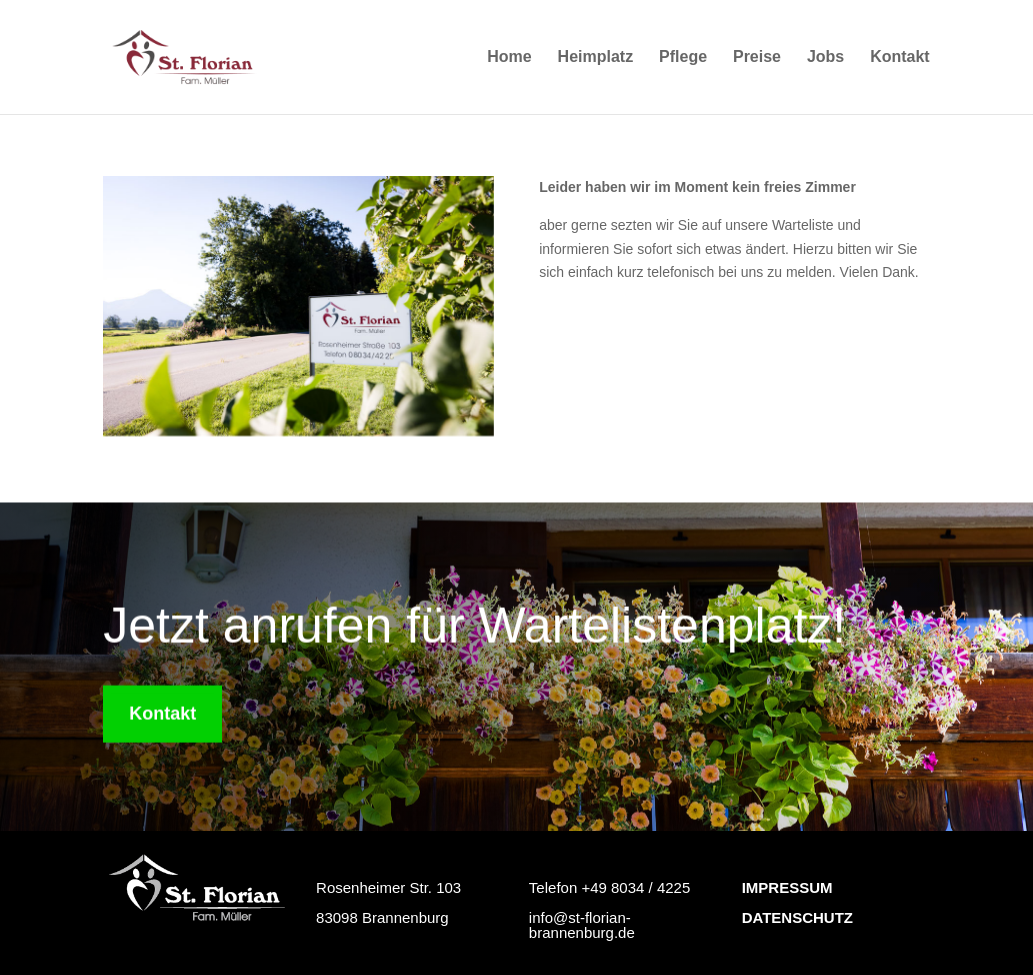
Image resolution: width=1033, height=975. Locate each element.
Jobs (825, 57)
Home (509, 57)
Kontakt (900, 57)
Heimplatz (596, 57)
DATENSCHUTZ (797, 917)
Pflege (683, 57)
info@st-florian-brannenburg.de (582, 925)
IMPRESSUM (787, 887)
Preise (757, 57)
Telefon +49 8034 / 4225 (609, 887)
